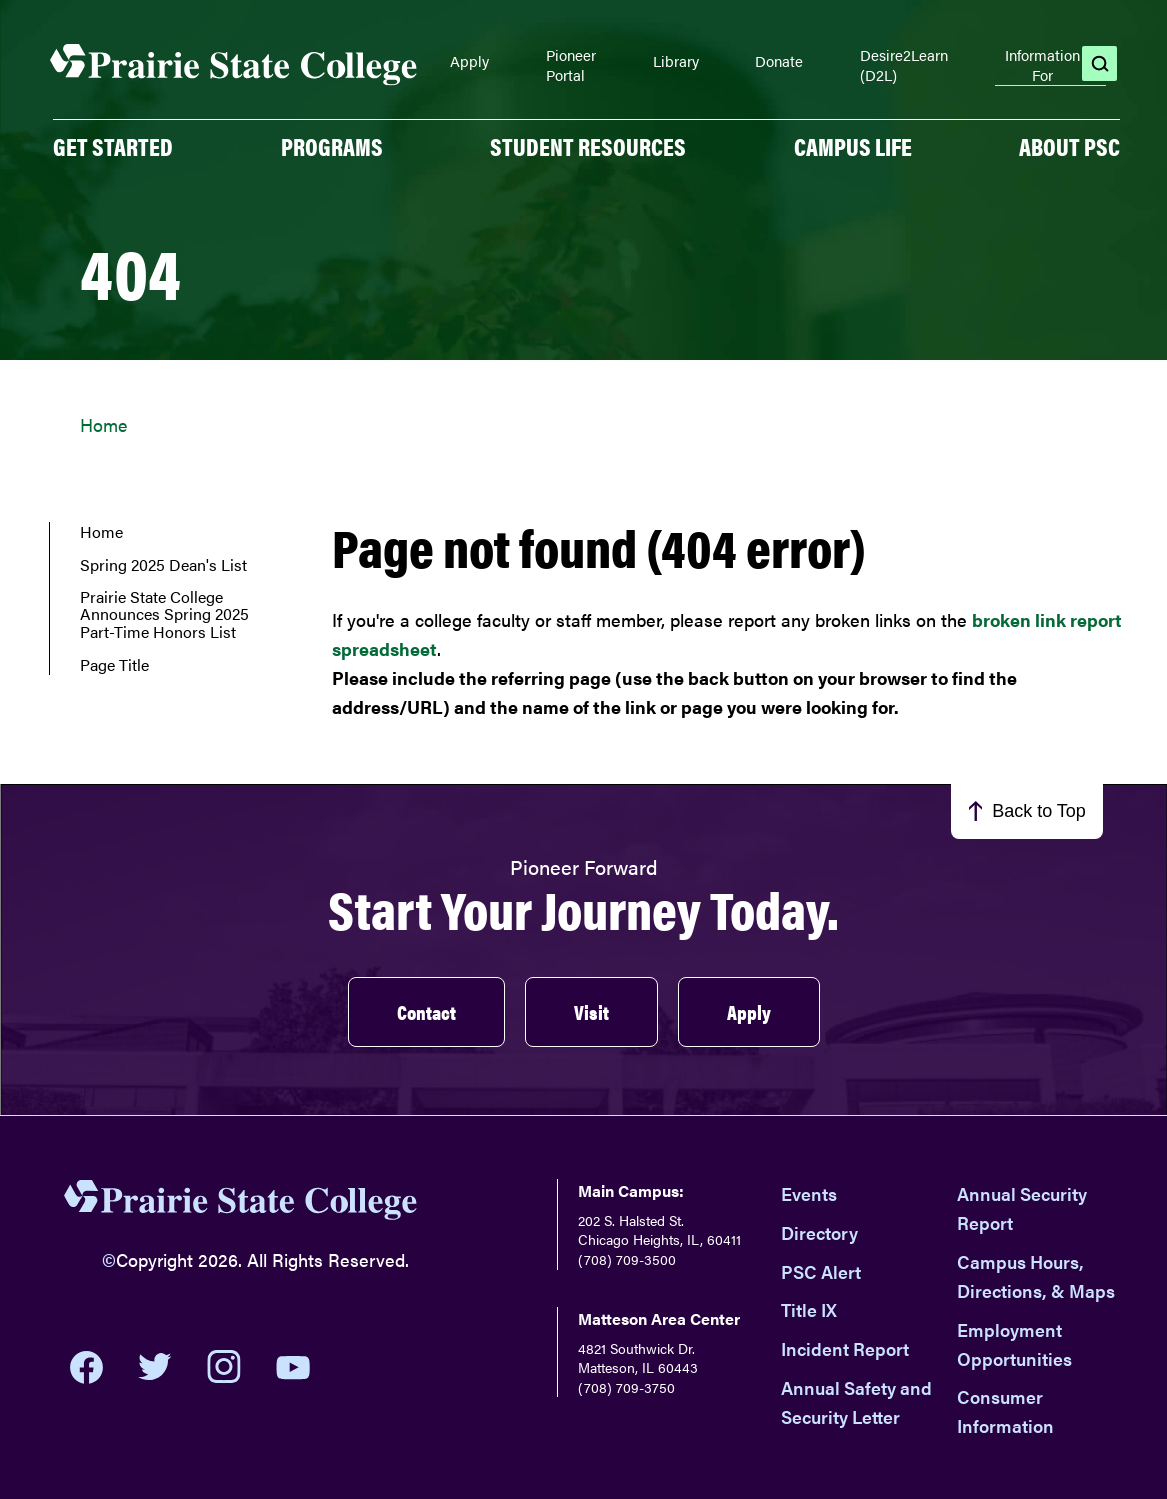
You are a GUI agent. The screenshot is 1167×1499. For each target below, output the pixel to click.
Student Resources (588, 146)
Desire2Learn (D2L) (904, 64)
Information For (1042, 65)
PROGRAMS (332, 146)
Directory (819, 1232)
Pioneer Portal (571, 64)
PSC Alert (821, 1271)
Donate (779, 61)
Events (809, 1193)
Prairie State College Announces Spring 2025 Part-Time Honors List (164, 614)
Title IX (809, 1309)
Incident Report (845, 1348)
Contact (426, 1011)
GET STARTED (113, 146)
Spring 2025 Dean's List (163, 565)
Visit (591, 1011)
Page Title (114, 665)
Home (103, 424)
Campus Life (853, 146)
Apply (469, 61)
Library (676, 61)
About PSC (1069, 146)
